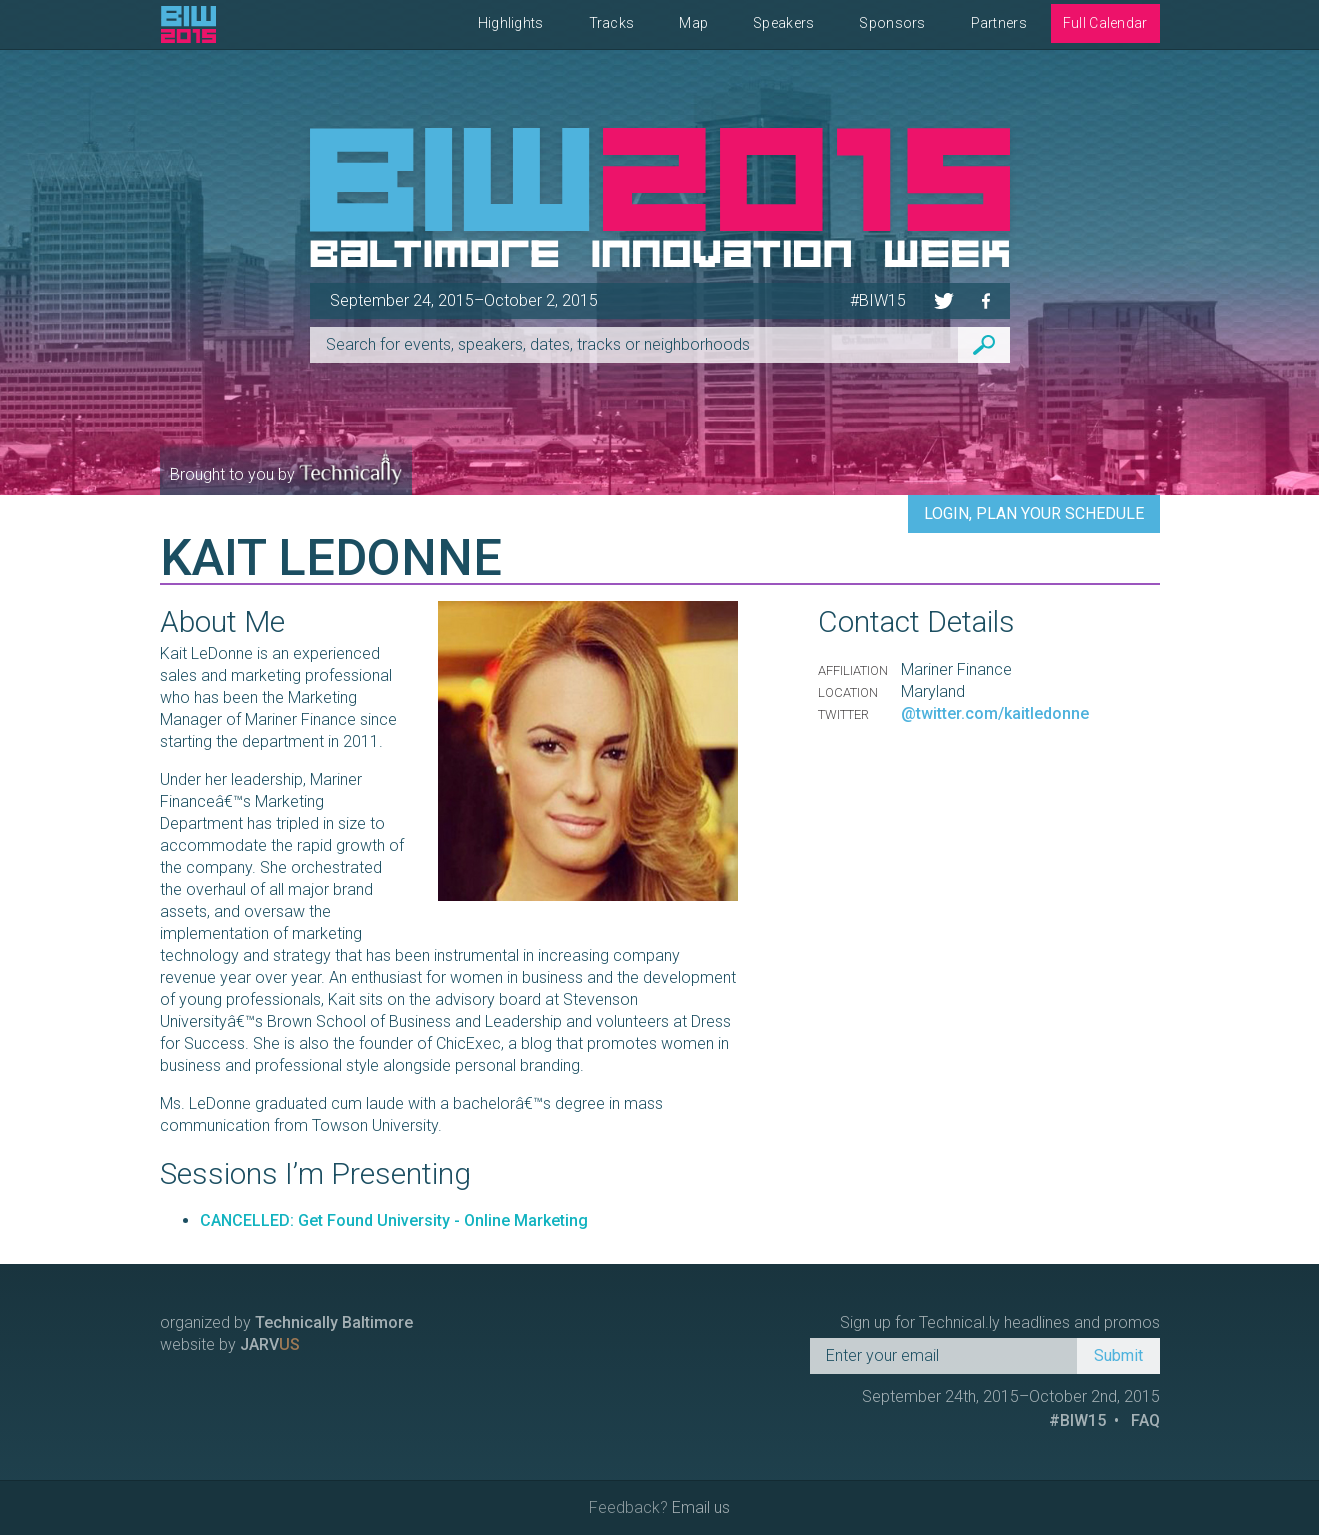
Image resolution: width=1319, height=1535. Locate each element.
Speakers (783, 23)
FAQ (1145, 1420)
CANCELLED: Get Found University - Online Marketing (394, 1220)
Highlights (511, 23)
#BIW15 (878, 300)
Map (693, 23)
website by (230, 1344)
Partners (999, 23)
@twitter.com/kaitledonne (995, 713)
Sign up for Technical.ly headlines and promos (1000, 1322)
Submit (1118, 1355)
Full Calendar (1105, 23)
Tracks (612, 23)
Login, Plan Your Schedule (1034, 513)
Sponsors (892, 23)
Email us (701, 1507)
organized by (286, 1322)
